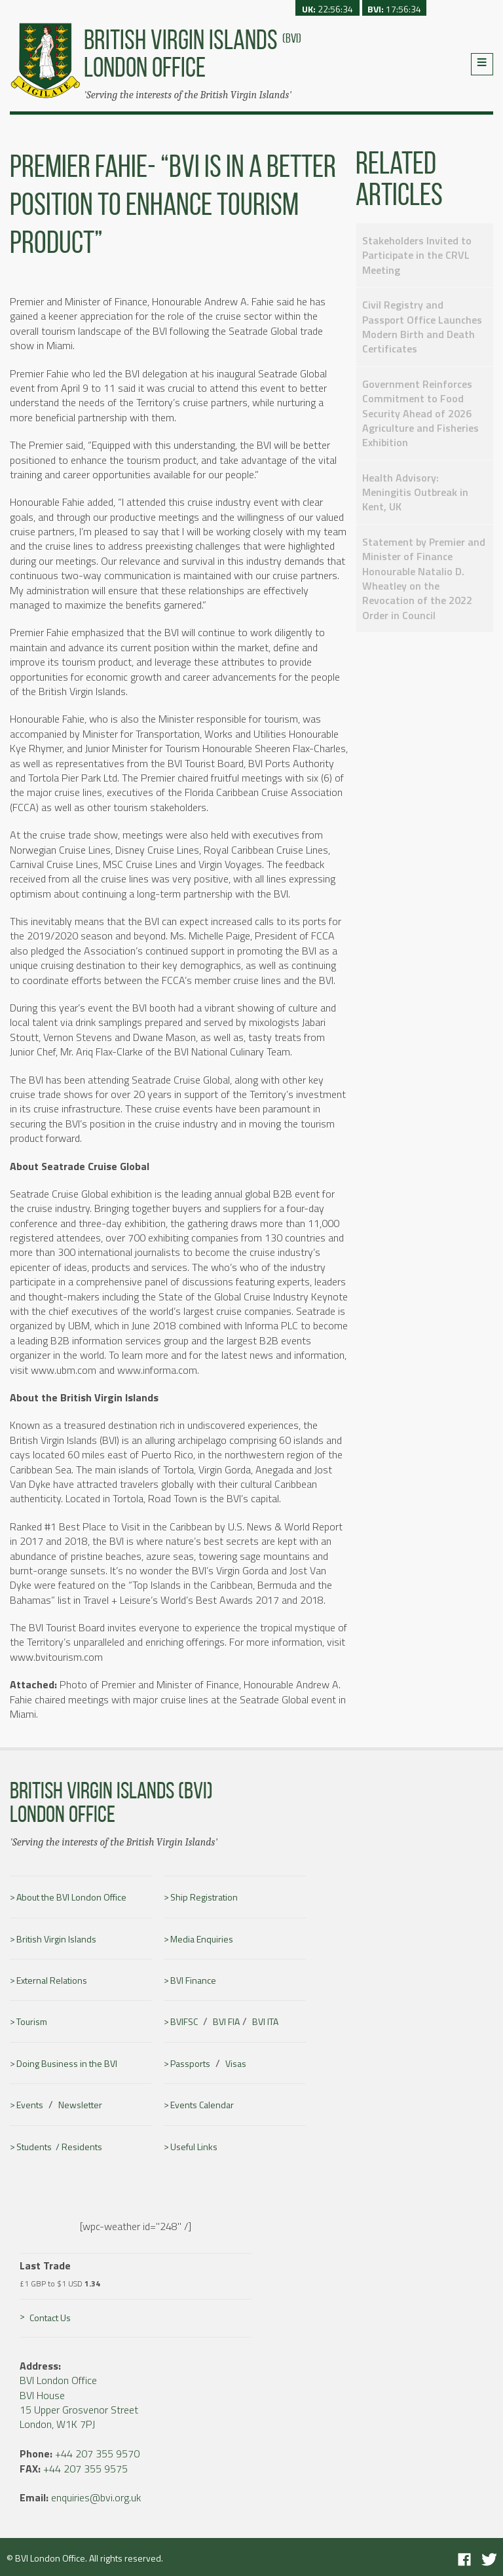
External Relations (51, 1980)
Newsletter (80, 2105)
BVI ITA (265, 2022)
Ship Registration (204, 1897)
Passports (190, 2063)
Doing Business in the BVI (66, 2063)
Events (29, 2105)
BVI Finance (193, 1980)
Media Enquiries (201, 1939)
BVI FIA (226, 2022)
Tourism (31, 2022)
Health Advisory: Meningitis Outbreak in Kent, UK (415, 492)
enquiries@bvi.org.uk (96, 2497)
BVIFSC (184, 2022)
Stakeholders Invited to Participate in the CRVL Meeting (417, 255)
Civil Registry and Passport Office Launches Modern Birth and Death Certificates (422, 326)
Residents (82, 2147)
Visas (235, 2063)
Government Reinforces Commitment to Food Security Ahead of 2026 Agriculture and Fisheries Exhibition (420, 413)
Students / (39, 2147)
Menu (482, 64)
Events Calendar (202, 2105)
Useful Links (193, 2147)
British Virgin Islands (56, 1939)
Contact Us (50, 2317)
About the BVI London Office (71, 1897)
